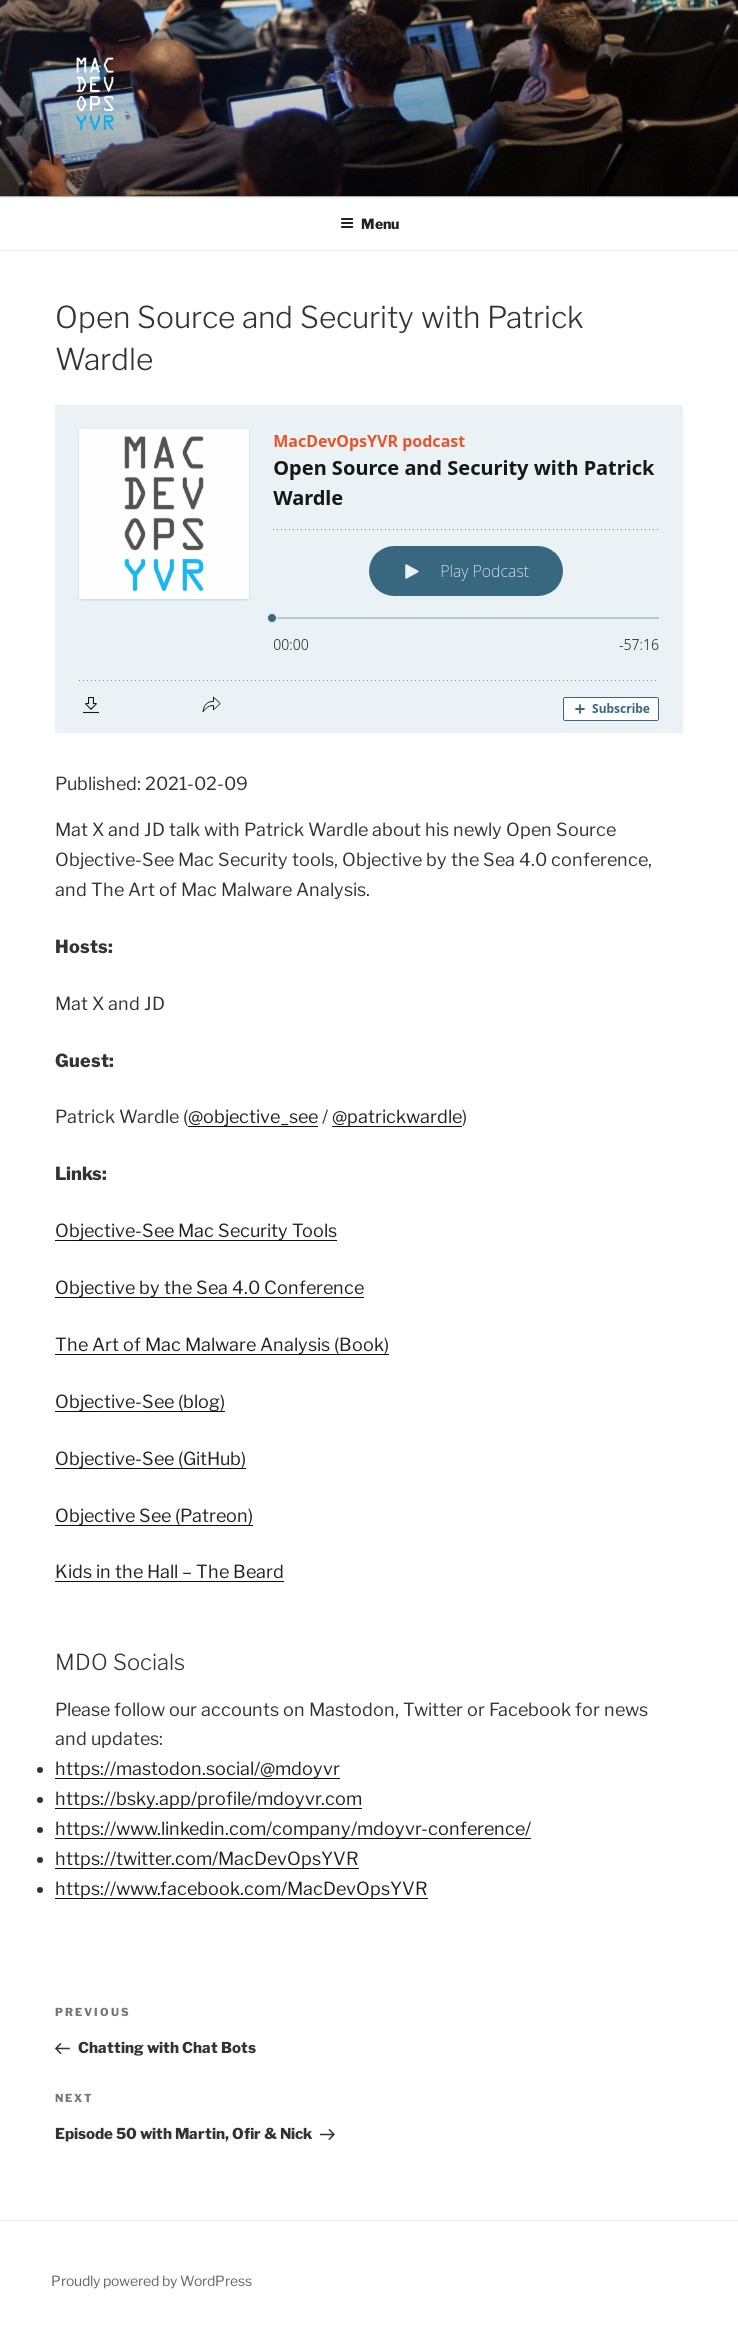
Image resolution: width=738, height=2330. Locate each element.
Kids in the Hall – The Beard (169, 1571)
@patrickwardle (397, 1116)
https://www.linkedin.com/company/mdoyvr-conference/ (293, 1828)
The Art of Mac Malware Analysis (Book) (222, 1344)
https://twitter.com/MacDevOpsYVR (207, 1858)
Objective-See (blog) (140, 1401)
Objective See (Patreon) (154, 1515)
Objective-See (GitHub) (150, 1458)
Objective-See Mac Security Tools (196, 1230)
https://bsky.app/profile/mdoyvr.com (208, 1798)
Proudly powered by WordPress (151, 2280)
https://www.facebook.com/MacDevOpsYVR (241, 1888)
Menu (369, 223)
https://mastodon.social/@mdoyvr (197, 1768)
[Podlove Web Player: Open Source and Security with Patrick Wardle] (369, 569)
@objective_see (253, 1116)
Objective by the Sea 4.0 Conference (209, 1287)
